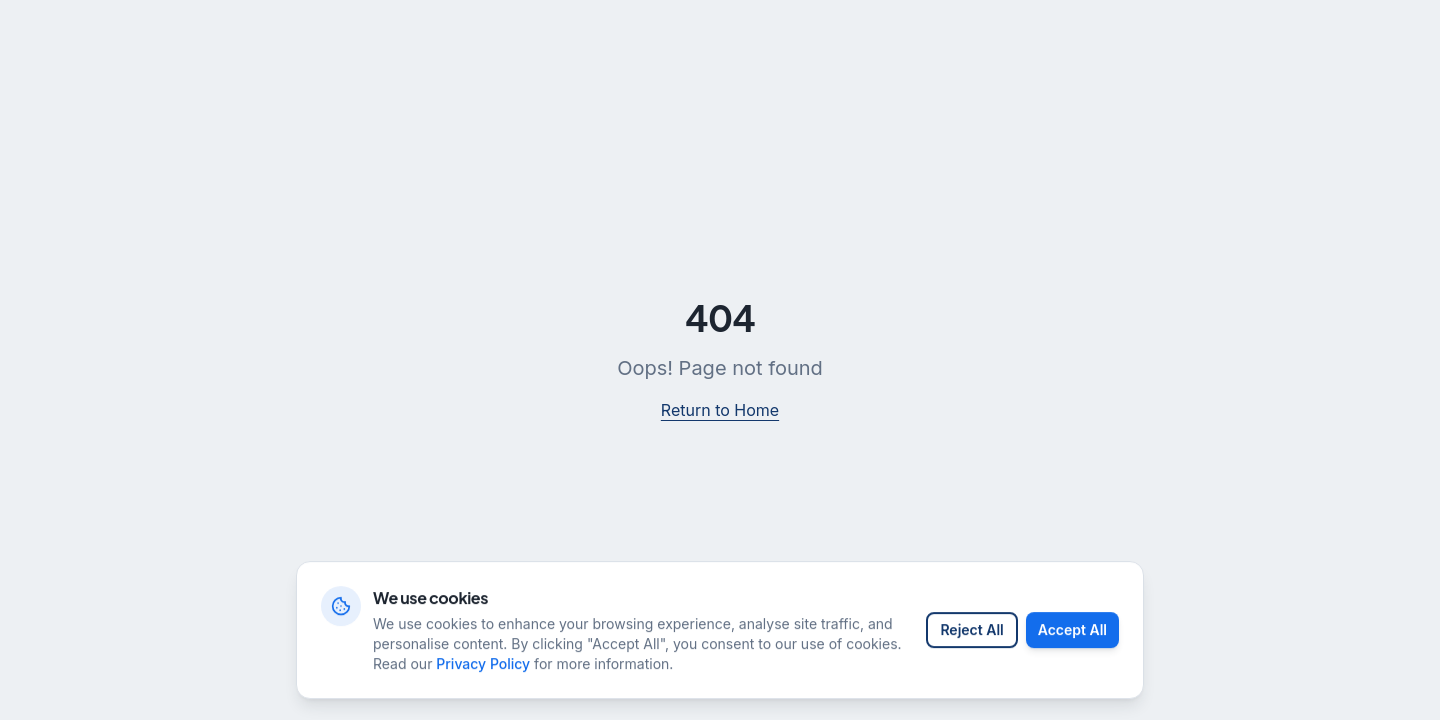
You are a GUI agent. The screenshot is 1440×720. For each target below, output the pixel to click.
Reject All (971, 640)
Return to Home (720, 410)
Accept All (1072, 640)
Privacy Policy (483, 674)
